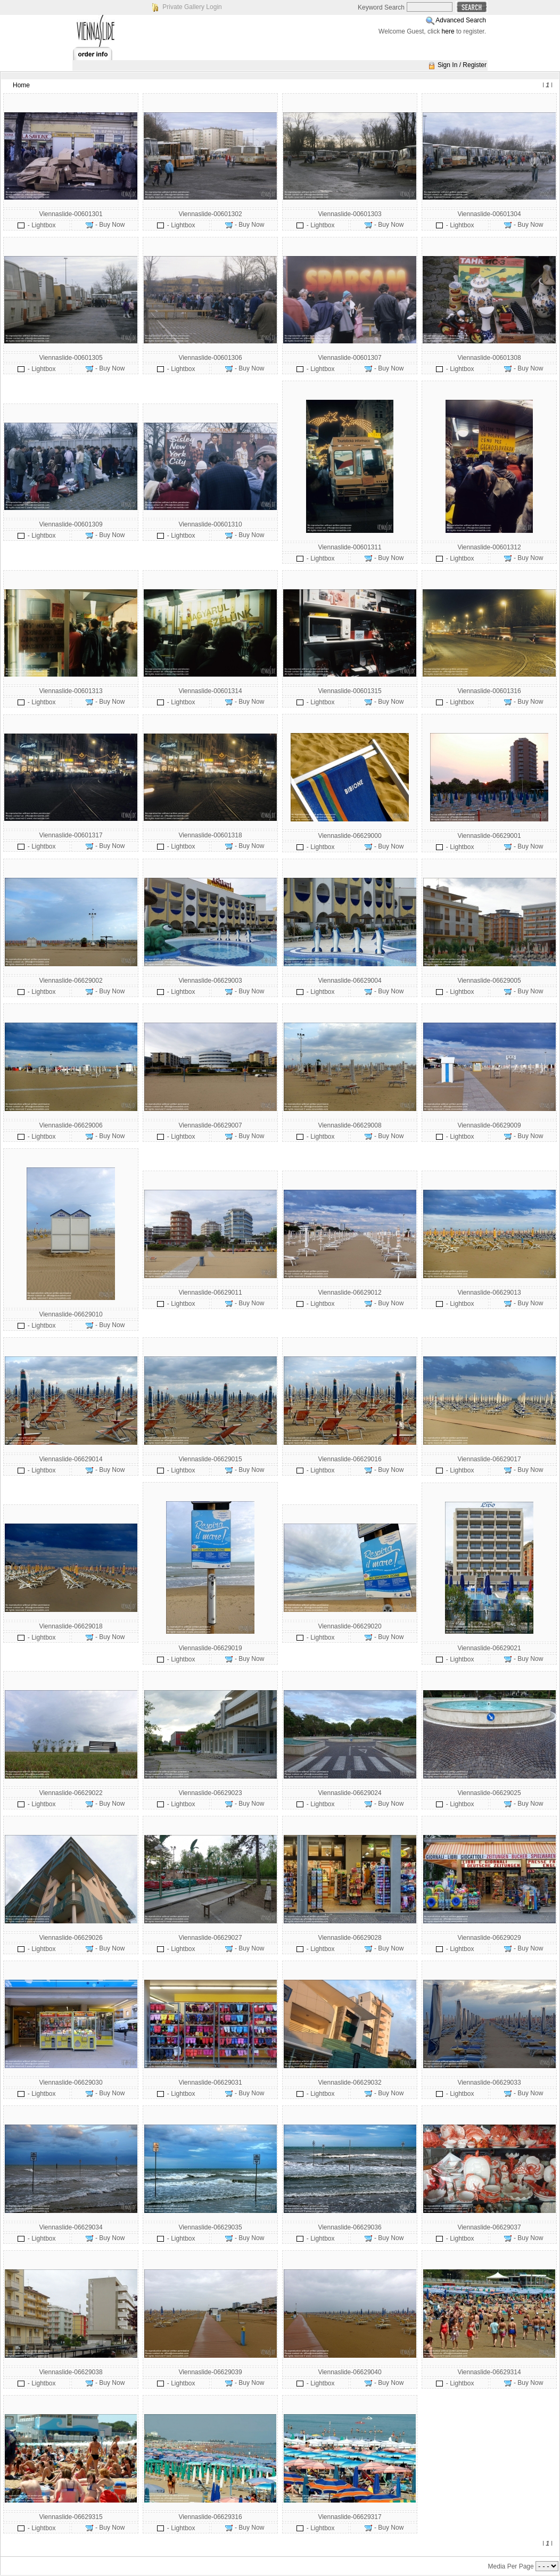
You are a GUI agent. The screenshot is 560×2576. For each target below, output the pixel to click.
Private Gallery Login (191, 7)
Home (21, 85)
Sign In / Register (462, 65)
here (448, 31)
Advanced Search (460, 20)
